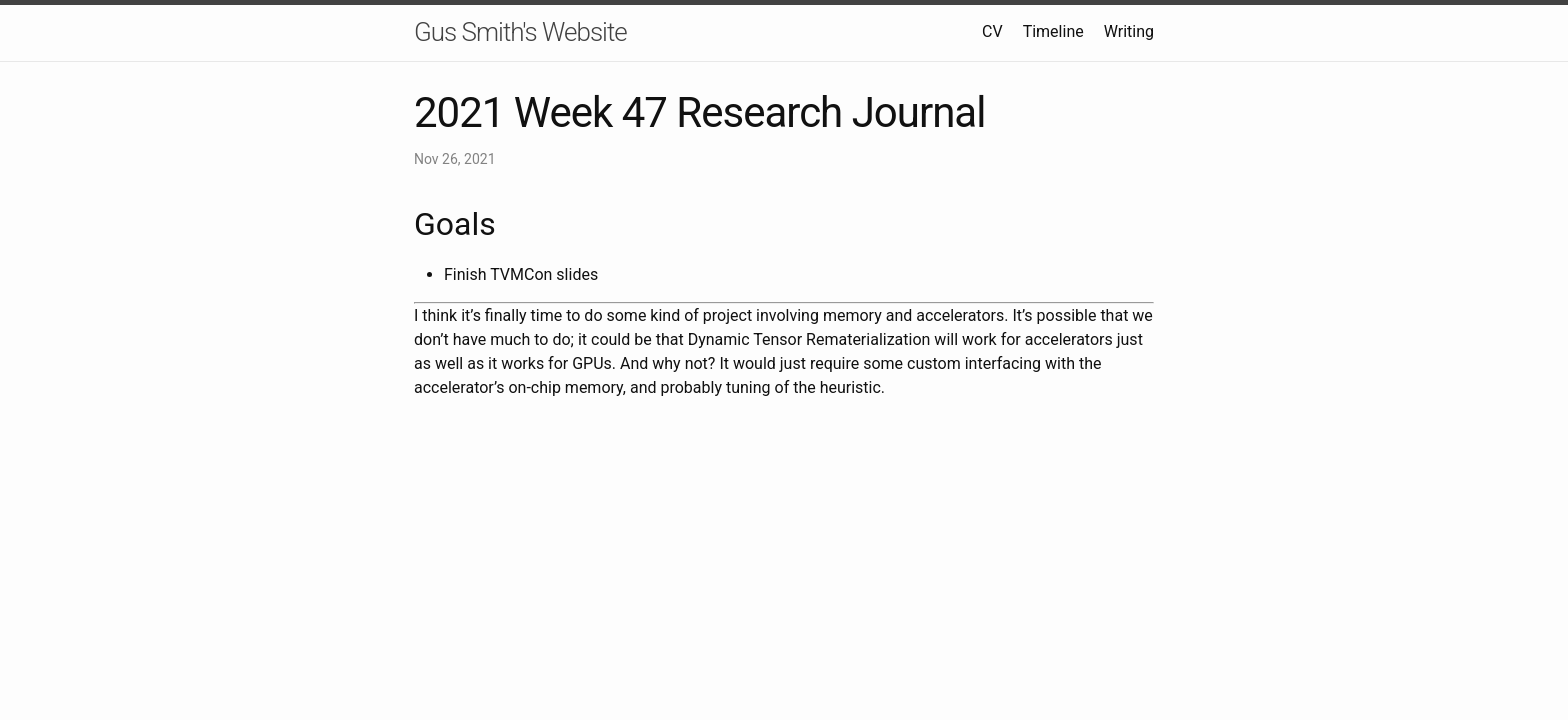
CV (992, 31)
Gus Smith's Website (520, 32)
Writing (1129, 31)
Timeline (1053, 31)
